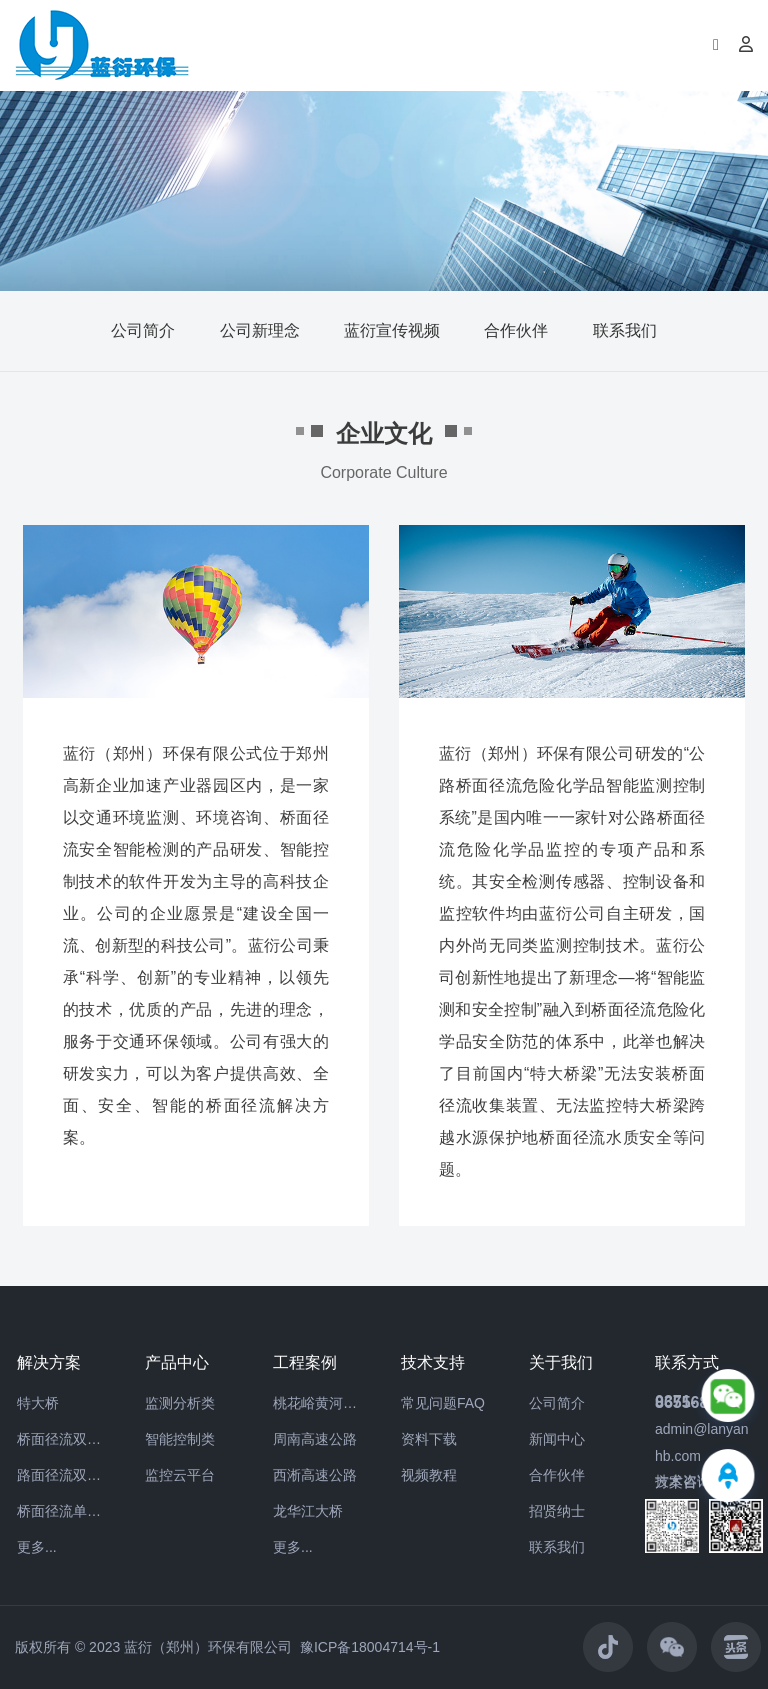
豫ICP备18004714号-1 (370, 1647)
